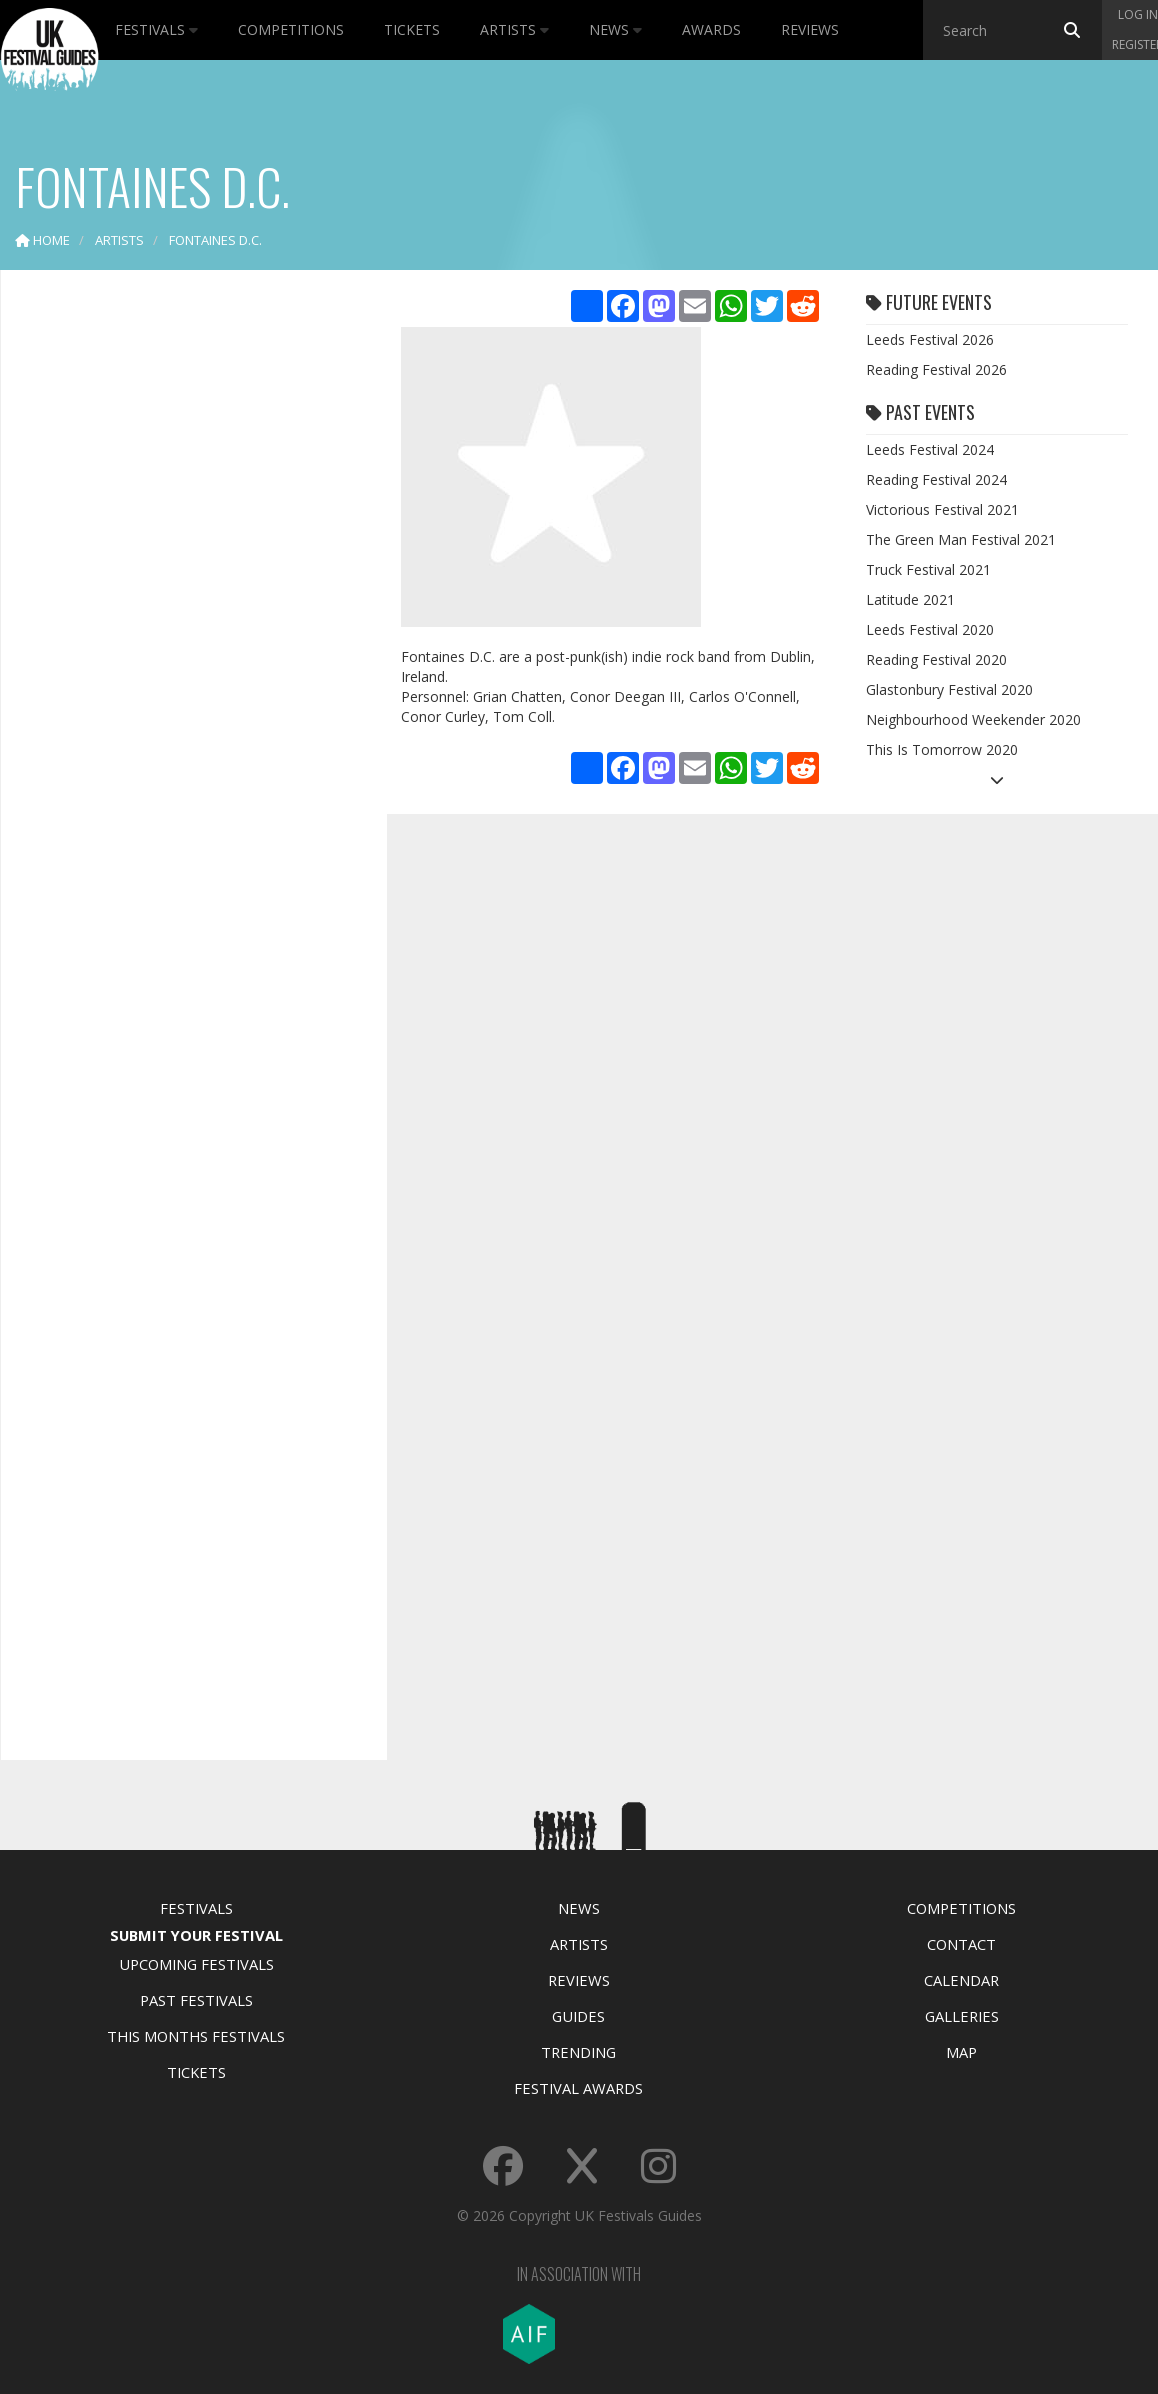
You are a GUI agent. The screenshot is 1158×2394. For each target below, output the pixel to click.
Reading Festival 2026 (936, 369)
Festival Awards (578, 2088)
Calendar (961, 1980)
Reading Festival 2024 (936, 479)
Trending (578, 2052)
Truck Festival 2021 (928, 569)
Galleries (962, 2016)
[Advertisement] (179, 600)
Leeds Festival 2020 (930, 629)
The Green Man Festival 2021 (961, 539)
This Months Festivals (196, 2036)
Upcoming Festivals (196, 1964)
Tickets (412, 29)
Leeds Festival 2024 (930, 449)
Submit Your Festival (196, 1935)
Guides (578, 2016)
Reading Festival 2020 (936, 659)
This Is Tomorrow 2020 (942, 749)
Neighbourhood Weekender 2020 (973, 719)
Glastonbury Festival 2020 (949, 689)
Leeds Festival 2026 (930, 339)
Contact (961, 1944)
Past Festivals (196, 2000)
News (615, 29)
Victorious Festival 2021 (942, 509)
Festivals (156, 29)
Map (961, 2052)
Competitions (291, 29)
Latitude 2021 (910, 599)
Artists (514, 29)
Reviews (810, 29)
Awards (711, 29)
